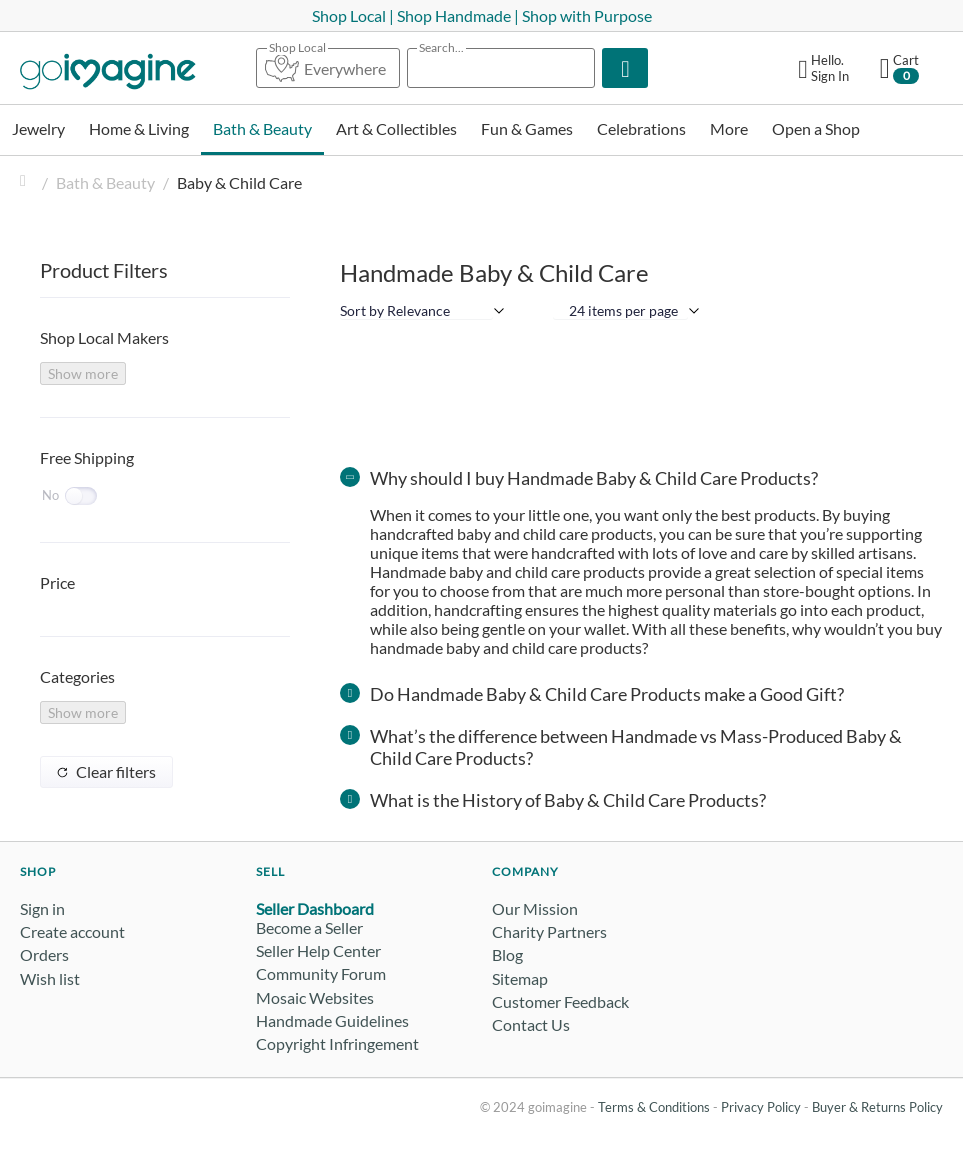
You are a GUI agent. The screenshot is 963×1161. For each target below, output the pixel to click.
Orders (44, 954)
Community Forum (321, 973)
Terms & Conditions (654, 1107)
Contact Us (531, 1024)
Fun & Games (527, 128)
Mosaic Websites (315, 997)
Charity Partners (549, 931)
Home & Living (139, 128)
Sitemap (520, 978)
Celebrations (641, 128)
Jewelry (38, 128)
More (729, 128)
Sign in (42, 908)
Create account (72, 931)
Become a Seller (309, 927)
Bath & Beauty (262, 128)
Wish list (50, 978)
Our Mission (535, 908)
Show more (83, 373)
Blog (507, 954)
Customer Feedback (560, 1001)
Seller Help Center (318, 950)
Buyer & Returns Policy (877, 1107)
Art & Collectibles (396, 128)
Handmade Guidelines (332, 1020)
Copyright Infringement (337, 1043)
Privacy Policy (761, 1107)
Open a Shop (816, 128)
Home (28, 182)
